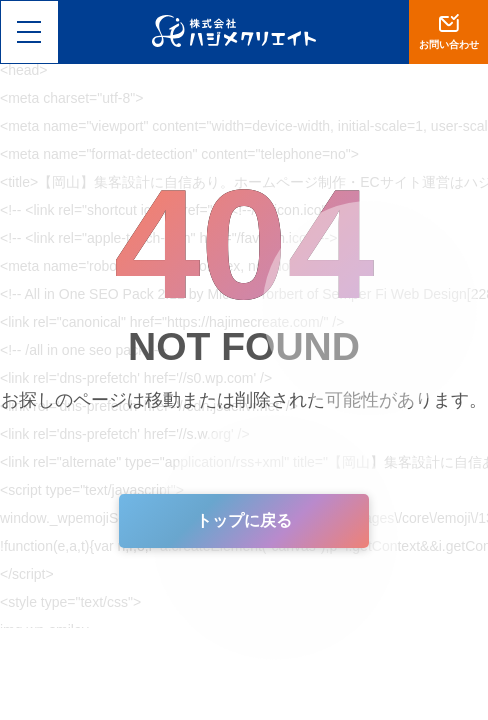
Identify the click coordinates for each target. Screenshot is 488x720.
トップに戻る (244, 520)
